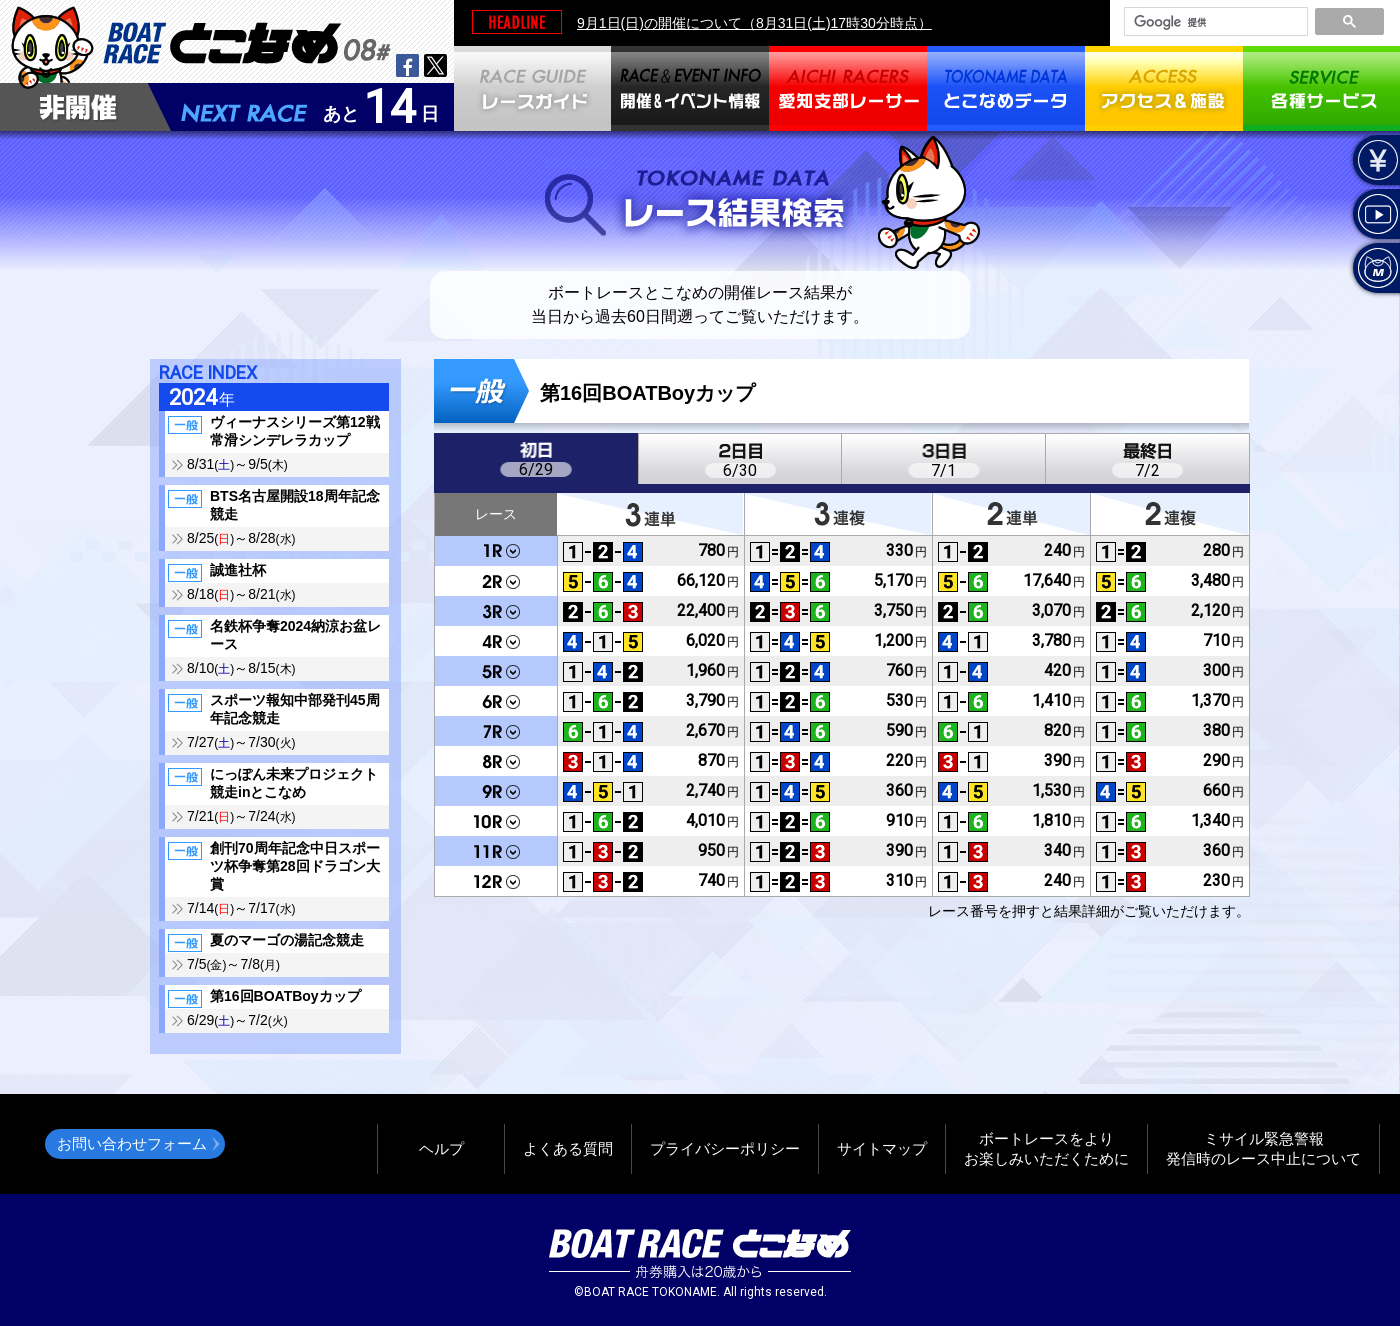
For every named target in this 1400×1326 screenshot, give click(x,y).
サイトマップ (882, 1148)
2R (496, 581)
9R (496, 791)
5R (496, 671)
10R (496, 821)
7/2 (1147, 470)
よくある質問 (568, 1148)
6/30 (740, 470)
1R (496, 551)
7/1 (943, 470)
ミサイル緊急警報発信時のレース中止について (1263, 1148)
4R (496, 641)
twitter (435, 65)
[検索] (1214, 22)
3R (496, 611)
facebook (407, 65)
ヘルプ (441, 1148)
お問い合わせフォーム (132, 1143)
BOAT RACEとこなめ (247, 40)
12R (496, 881)
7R (496, 731)
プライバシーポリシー (725, 1148)
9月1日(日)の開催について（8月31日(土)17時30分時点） (754, 23)
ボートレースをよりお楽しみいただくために (1046, 1148)
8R (496, 761)
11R (496, 851)
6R (496, 701)
